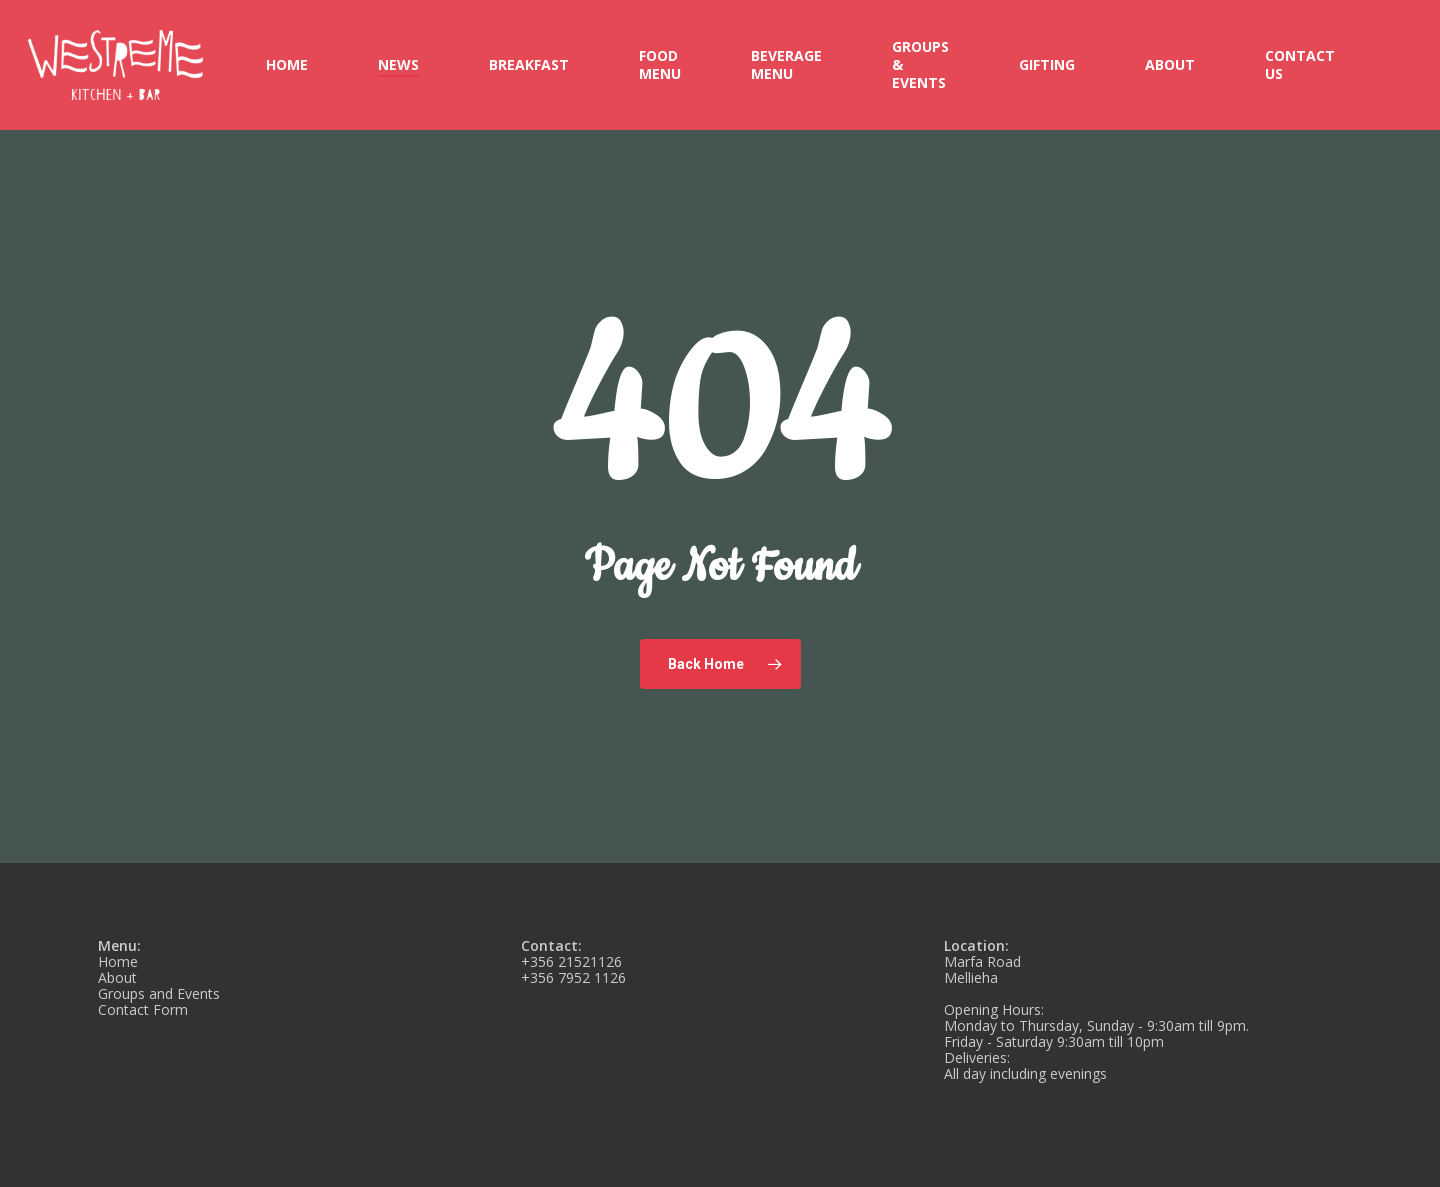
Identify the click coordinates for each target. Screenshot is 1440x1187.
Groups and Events (159, 993)
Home (118, 961)
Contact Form (143, 1009)
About (117, 977)
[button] (1402, 10)
